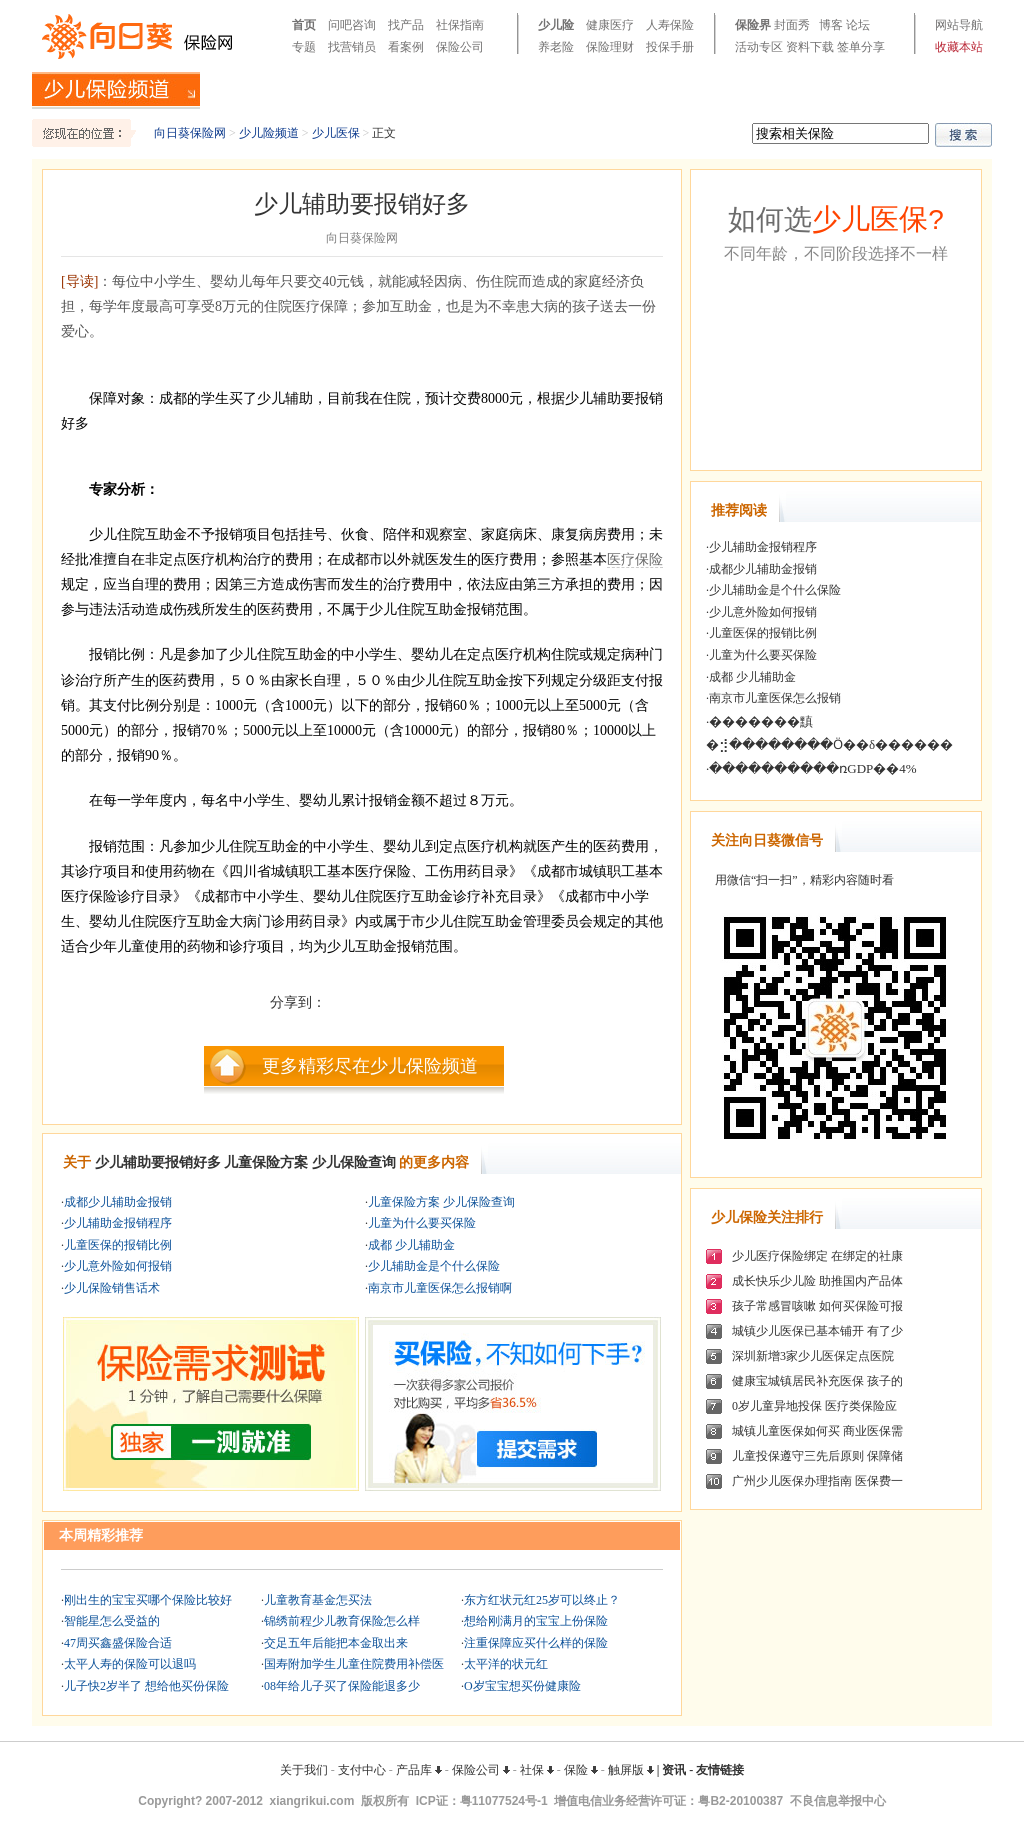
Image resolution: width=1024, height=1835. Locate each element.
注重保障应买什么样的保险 (536, 1643)
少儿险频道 (269, 133)
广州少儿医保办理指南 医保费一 (817, 1481)
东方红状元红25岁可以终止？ (542, 1600)
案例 (925, 88)
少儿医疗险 (565, 88)
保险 (581, 1770)
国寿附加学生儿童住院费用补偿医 (354, 1664)
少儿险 (556, 25)
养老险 (556, 47)
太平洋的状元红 (506, 1664)
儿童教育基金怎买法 (318, 1600)
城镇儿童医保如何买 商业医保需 (817, 1431)
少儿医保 (770, 88)
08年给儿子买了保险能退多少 (342, 1686)
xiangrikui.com (312, 1801)
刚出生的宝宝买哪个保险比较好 (148, 1600)
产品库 (419, 1770)
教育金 (631, 88)
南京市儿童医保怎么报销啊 (440, 1288)
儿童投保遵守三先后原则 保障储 (817, 1456)
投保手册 (670, 47)
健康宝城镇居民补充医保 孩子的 (817, 1381)
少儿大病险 (486, 88)
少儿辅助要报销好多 (158, 1162)
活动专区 (759, 47)
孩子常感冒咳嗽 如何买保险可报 (817, 1306)
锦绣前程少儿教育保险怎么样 (342, 1621)
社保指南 (460, 25)
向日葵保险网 (190, 133)
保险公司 (460, 47)
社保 (537, 1770)
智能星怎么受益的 (112, 1621)
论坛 (858, 25)
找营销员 (352, 47)
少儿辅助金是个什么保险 (434, 1266)
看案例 (406, 47)
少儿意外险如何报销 (118, 1266)
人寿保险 (670, 25)
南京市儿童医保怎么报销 (775, 698)
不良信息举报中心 (838, 1801)
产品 (887, 88)
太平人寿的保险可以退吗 (130, 1664)
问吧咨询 (352, 25)
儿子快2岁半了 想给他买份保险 (146, 1686)
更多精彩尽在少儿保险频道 (370, 1066)
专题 (304, 47)
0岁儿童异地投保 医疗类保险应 (814, 1406)
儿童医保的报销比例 (118, 1245)
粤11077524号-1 (504, 1801)
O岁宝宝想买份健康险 (522, 1686)
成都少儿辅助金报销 (118, 1202)
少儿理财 (836, 88)
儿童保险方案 (266, 1162)
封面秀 (792, 25)
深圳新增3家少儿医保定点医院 (813, 1356)
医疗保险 (635, 559)
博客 (831, 25)
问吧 (963, 88)
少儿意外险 (697, 88)
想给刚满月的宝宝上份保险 (536, 1621)
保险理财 (610, 47)
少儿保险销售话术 (112, 1288)
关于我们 (304, 1770)
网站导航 (959, 25)
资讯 (674, 1770)
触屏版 (631, 1770)
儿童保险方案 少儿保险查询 (441, 1202)
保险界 (753, 25)
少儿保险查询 (354, 1162)
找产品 (406, 25)
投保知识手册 (399, 88)
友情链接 (720, 1770)
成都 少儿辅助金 (411, 1245)
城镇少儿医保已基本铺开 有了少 (817, 1331)
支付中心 (362, 1770)
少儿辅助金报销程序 (118, 1223)
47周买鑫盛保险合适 (118, 1643)
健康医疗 (610, 25)
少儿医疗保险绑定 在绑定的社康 (817, 1256)
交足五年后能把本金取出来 (336, 1643)
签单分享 (861, 47)
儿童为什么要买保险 (422, 1223)
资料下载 (810, 47)
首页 (304, 25)
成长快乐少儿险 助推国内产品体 (817, 1281)
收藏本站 (959, 47)
